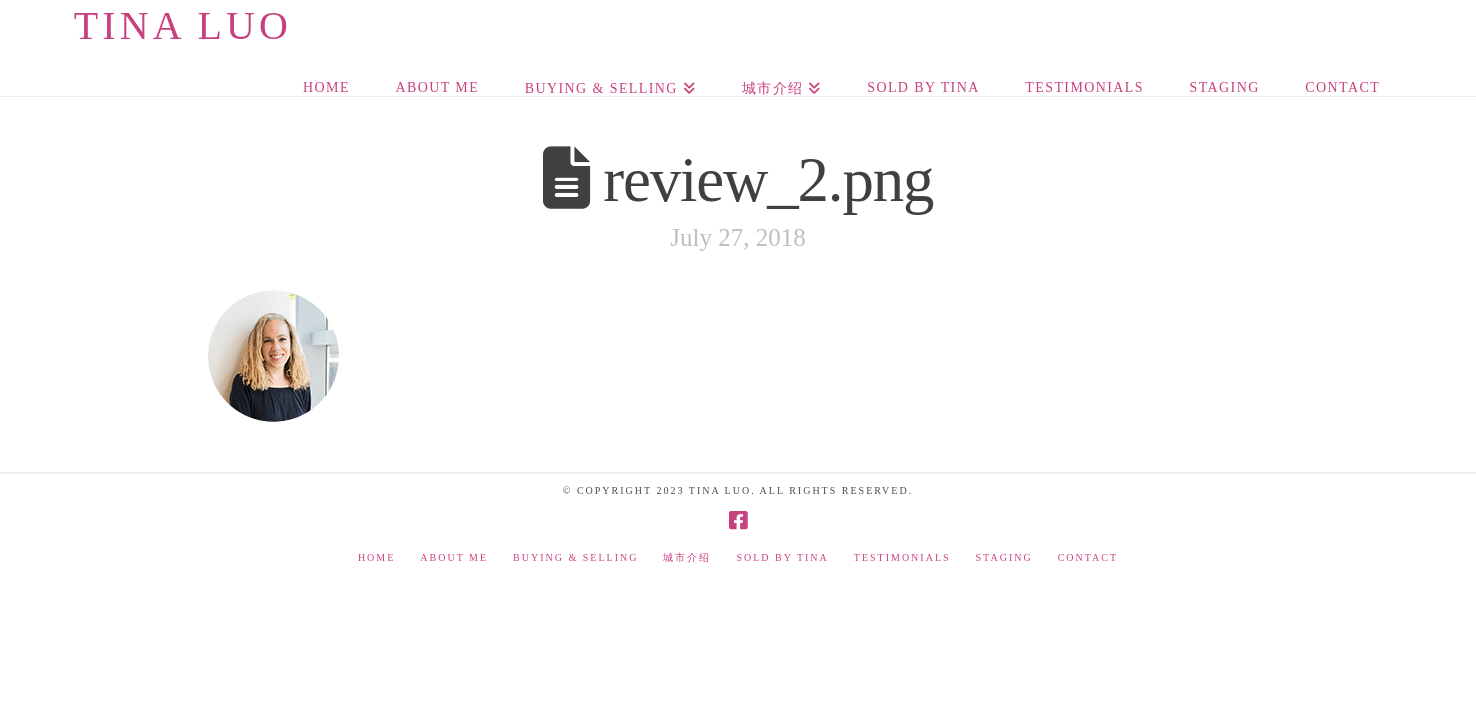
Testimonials (902, 557)
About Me (454, 557)
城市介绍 (687, 557)
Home (376, 557)
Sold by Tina (782, 557)
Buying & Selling (575, 557)
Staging (1004, 557)
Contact (1088, 557)
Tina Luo (183, 26)
